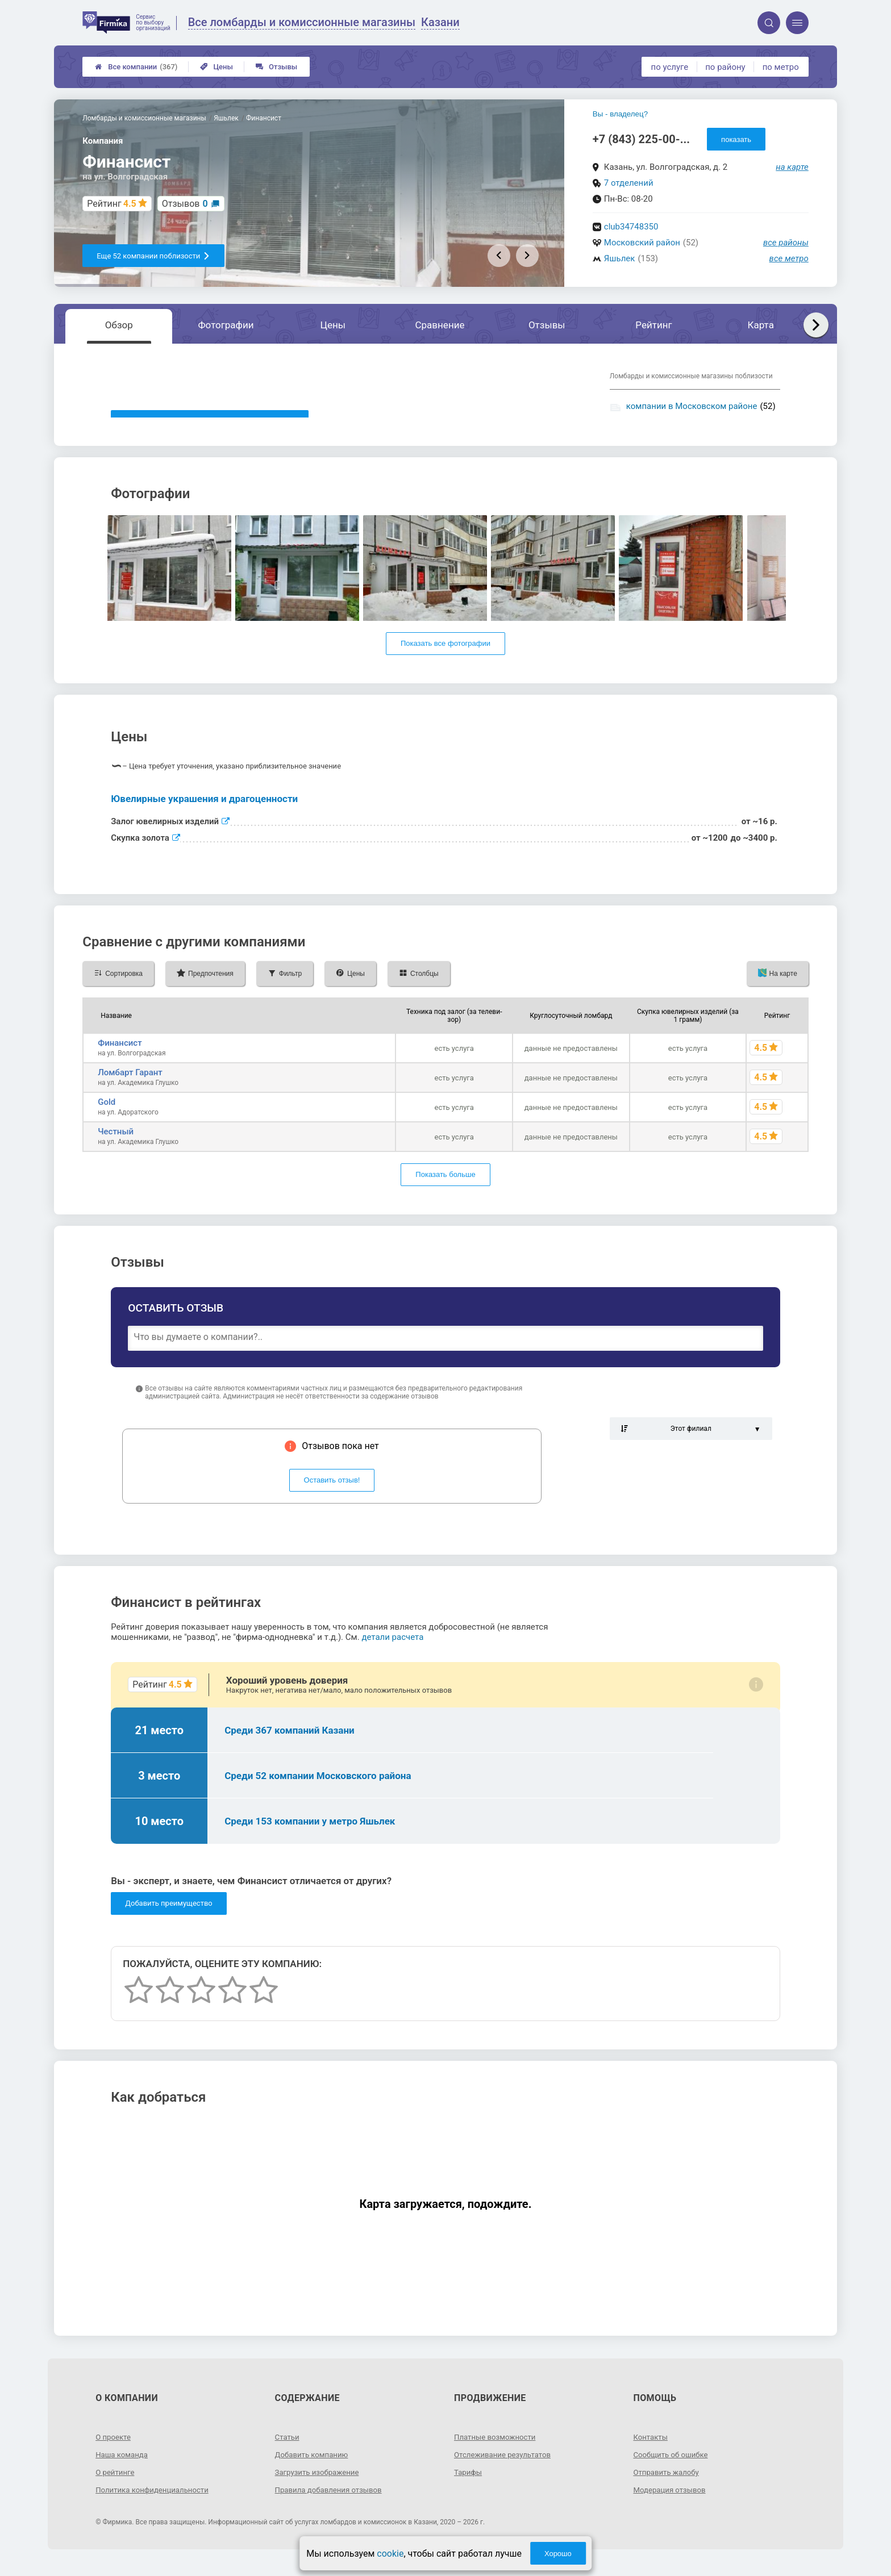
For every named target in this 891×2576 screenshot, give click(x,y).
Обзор (119, 325)
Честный (116, 1147)
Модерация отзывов (671, 2505)
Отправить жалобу (668, 2487)
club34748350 (631, 227)
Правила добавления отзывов (332, 2505)
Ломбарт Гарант (130, 1088)
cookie (390, 2553)
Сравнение (439, 325)
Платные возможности (497, 2452)
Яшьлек (619, 258)
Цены (216, 66)
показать (736, 139)
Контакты (651, 2452)
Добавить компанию (314, 2469)
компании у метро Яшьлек (679, 422)
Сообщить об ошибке (672, 2469)
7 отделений (628, 183)
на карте (792, 167)
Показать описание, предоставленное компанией (209, 421)
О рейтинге (116, 2487)
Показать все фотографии (445, 659)
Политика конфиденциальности (155, 2505)
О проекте (114, 2452)
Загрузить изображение (319, 2487)
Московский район (642, 242)
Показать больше (445, 1190)
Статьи (288, 2452)
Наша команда (123, 2469)
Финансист (119, 1058)
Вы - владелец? (620, 114)
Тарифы (469, 2487)
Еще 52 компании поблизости (153, 256)
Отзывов (185, 203)
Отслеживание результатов (505, 2469)
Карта (761, 325)
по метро (781, 67)
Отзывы (276, 66)
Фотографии (226, 325)
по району (725, 67)
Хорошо (558, 2553)
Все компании (136, 66)
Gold (106, 1117)
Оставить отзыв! (332, 1496)
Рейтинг (653, 325)
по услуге (670, 67)
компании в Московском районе (691, 406)
